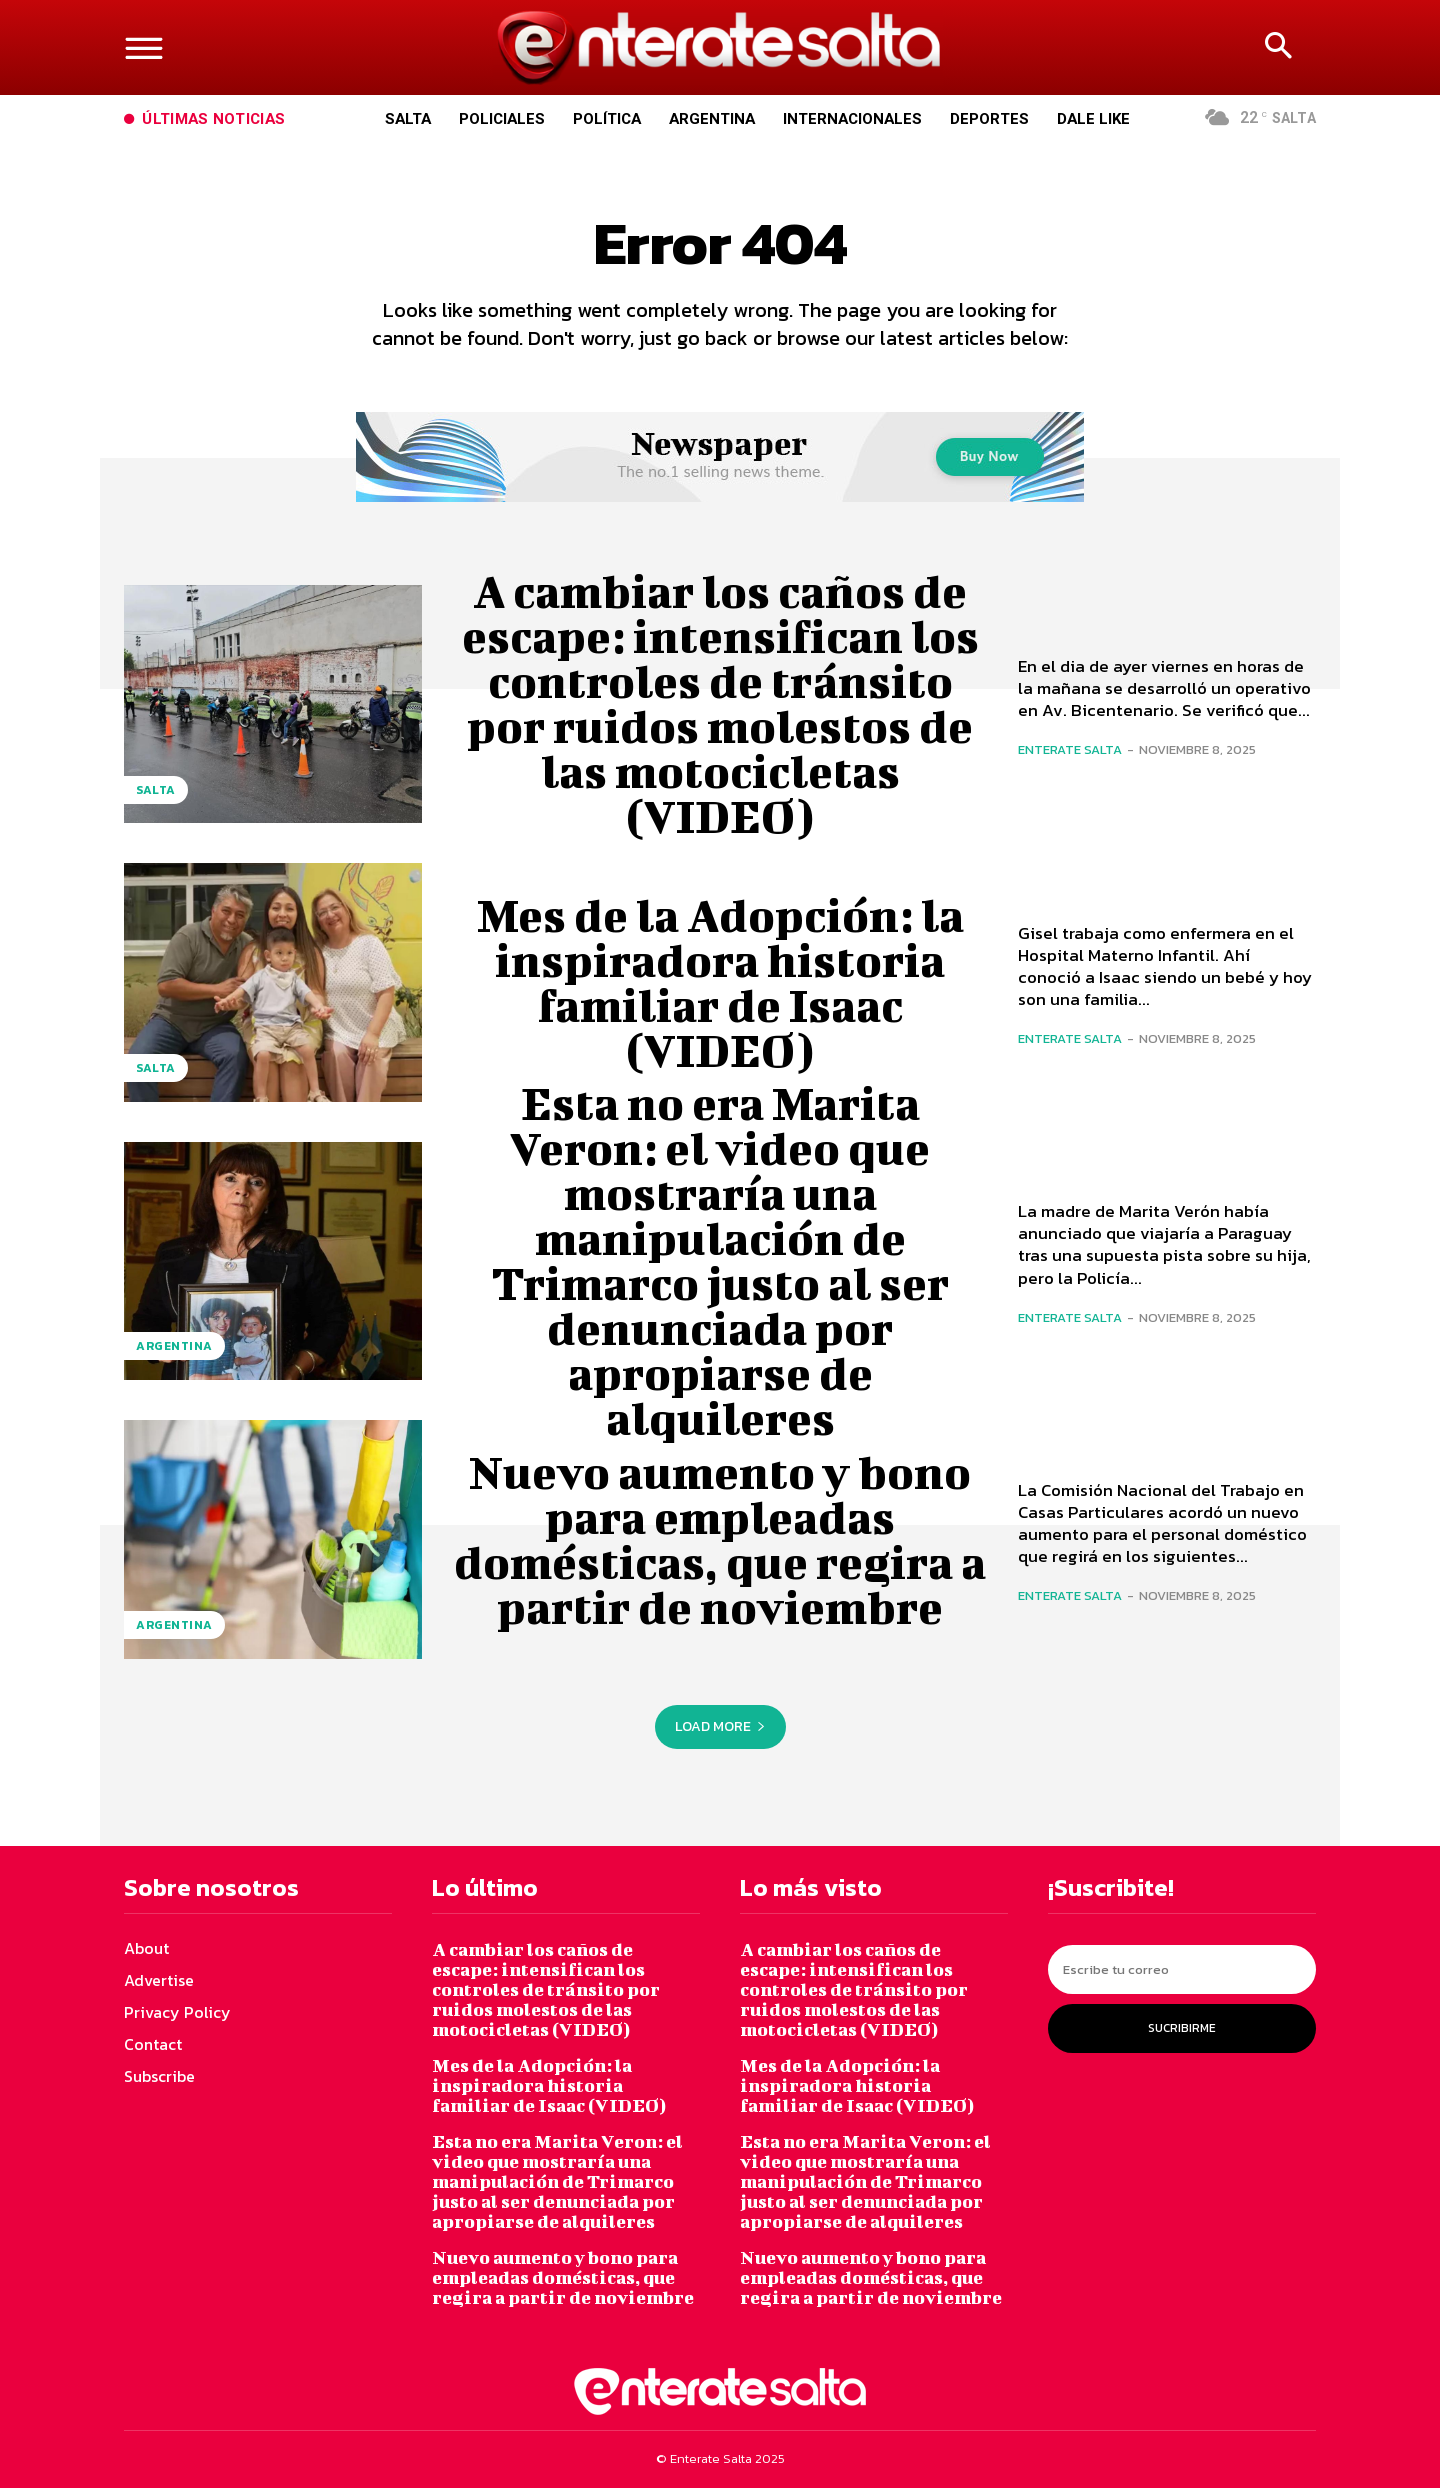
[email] (1182, 1969)
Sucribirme (1182, 2028)
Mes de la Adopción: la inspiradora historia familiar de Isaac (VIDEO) (720, 982)
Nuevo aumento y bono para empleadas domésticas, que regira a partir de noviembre (720, 1539)
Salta (156, 790)
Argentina (174, 1346)
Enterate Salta (1070, 749)
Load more (720, 1726)
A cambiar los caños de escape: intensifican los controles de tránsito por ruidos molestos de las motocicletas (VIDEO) (720, 703)
